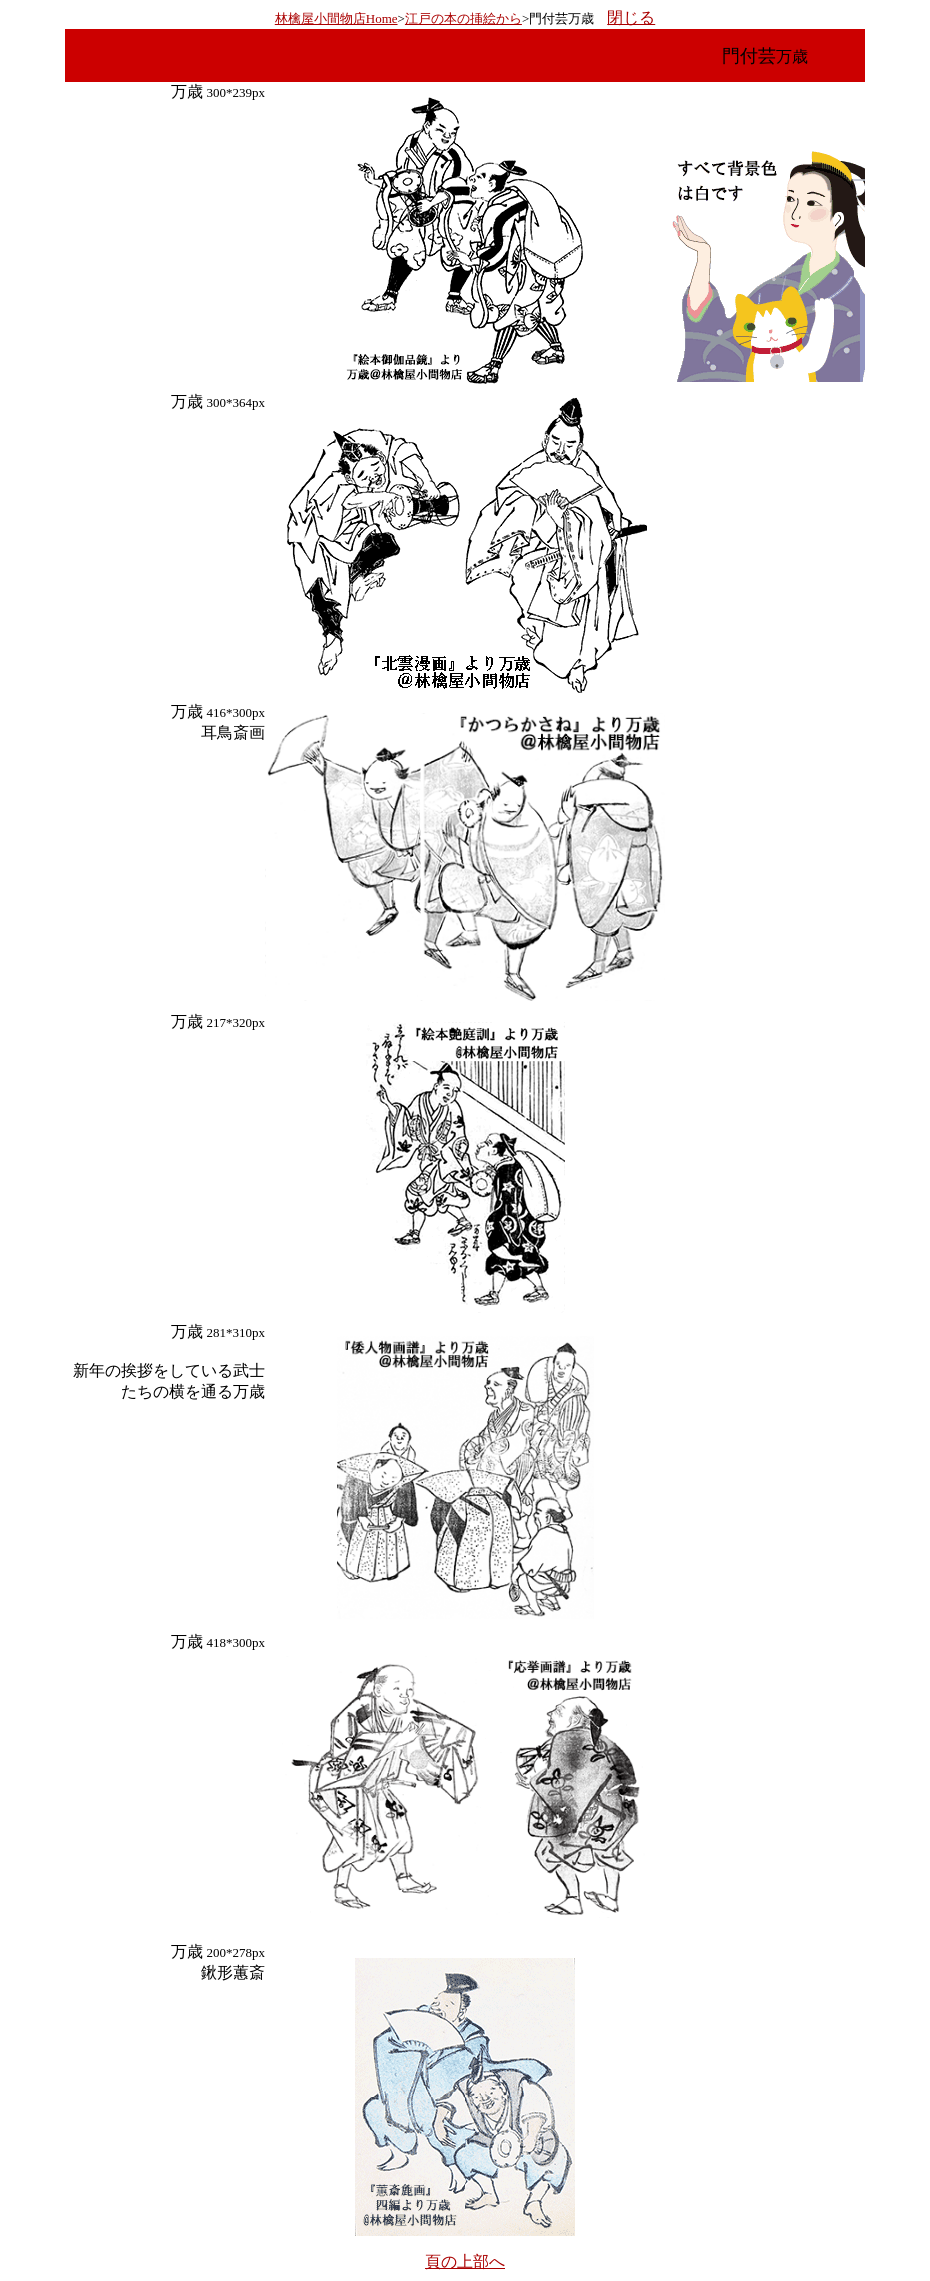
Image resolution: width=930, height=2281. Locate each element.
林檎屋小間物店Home (336, 18)
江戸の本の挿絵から (463, 18)
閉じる (631, 17)
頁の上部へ (465, 2261)
